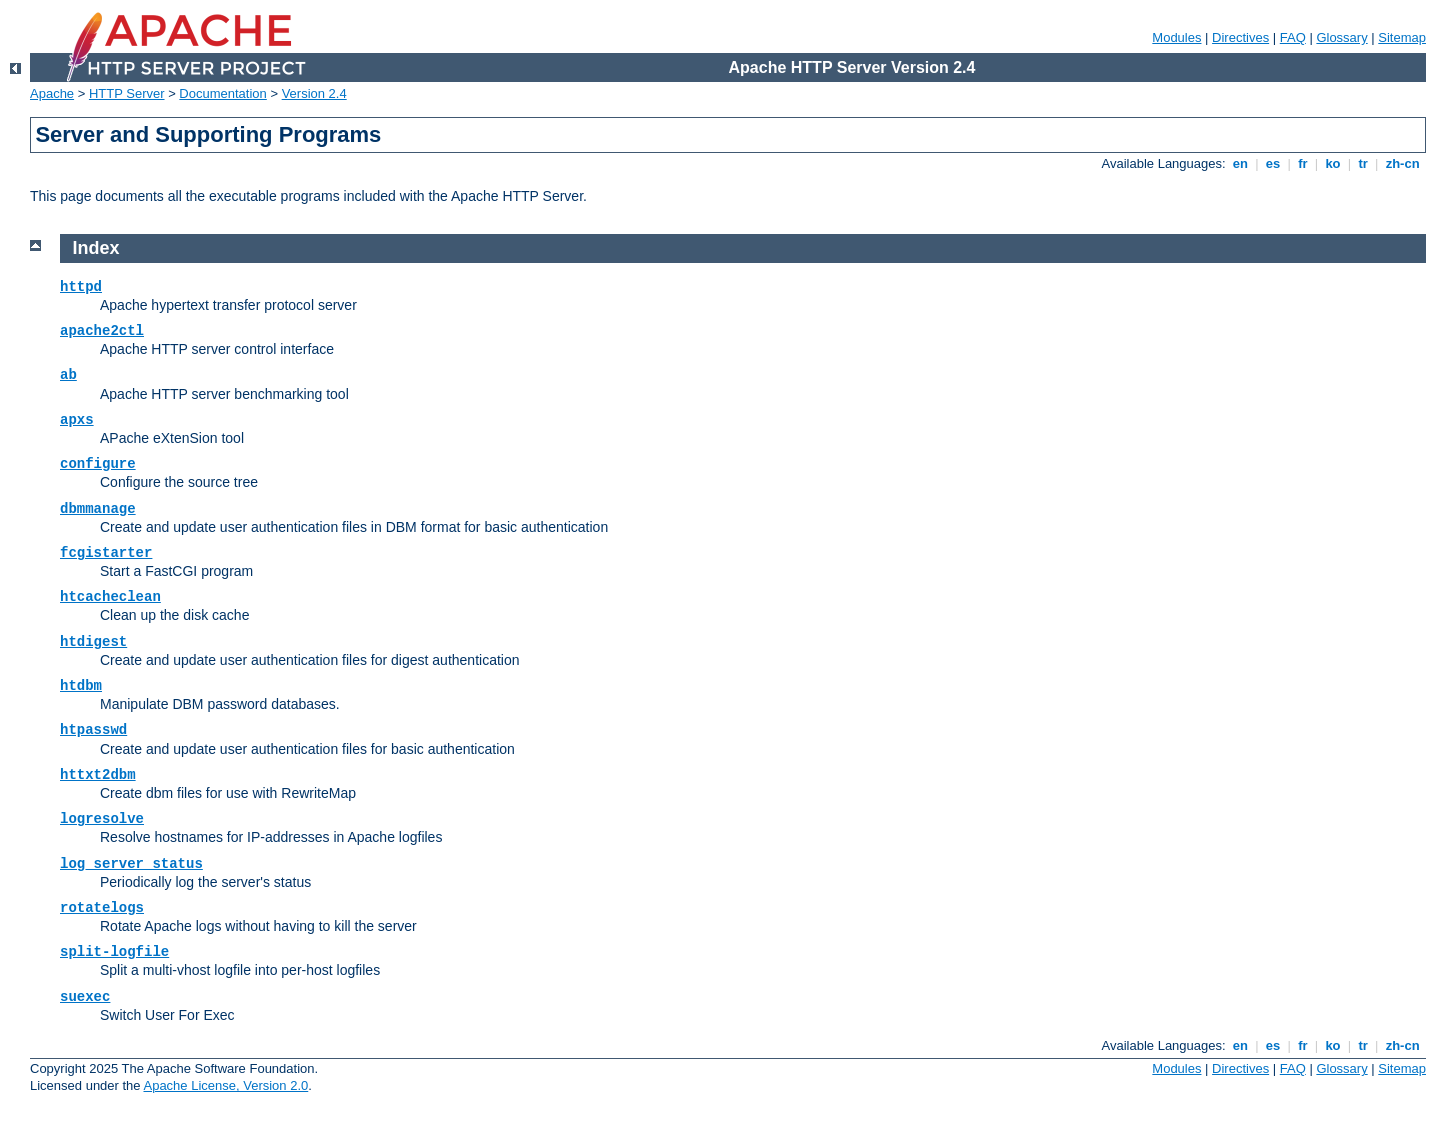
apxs (77, 420)
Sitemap (1402, 37)
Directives (1240, 37)
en (1240, 163)
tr (1363, 163)
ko (1333, 163)
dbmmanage (98, 509)
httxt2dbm (98, 775)
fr (1303, 163)
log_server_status (131, 864)
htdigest (93, 642)
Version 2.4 (314, 93)
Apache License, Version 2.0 (225, 1085)
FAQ (1293, 37)
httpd (81, 287)
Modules (1176, 37)
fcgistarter (106, 553)
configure (98, 464)
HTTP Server (127, 93)
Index (96, 248)
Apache (52, 93)
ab (68, 375)
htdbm (81, 686)
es (1273, 163)
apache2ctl (102, 331)
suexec (85, 997)
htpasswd (93, 730)
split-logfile (114, 952)
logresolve (102, 819)
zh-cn (1402, 163)
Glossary (1341, 37)
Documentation (222, 93)
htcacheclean (110, 597)
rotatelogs (102, 908)
